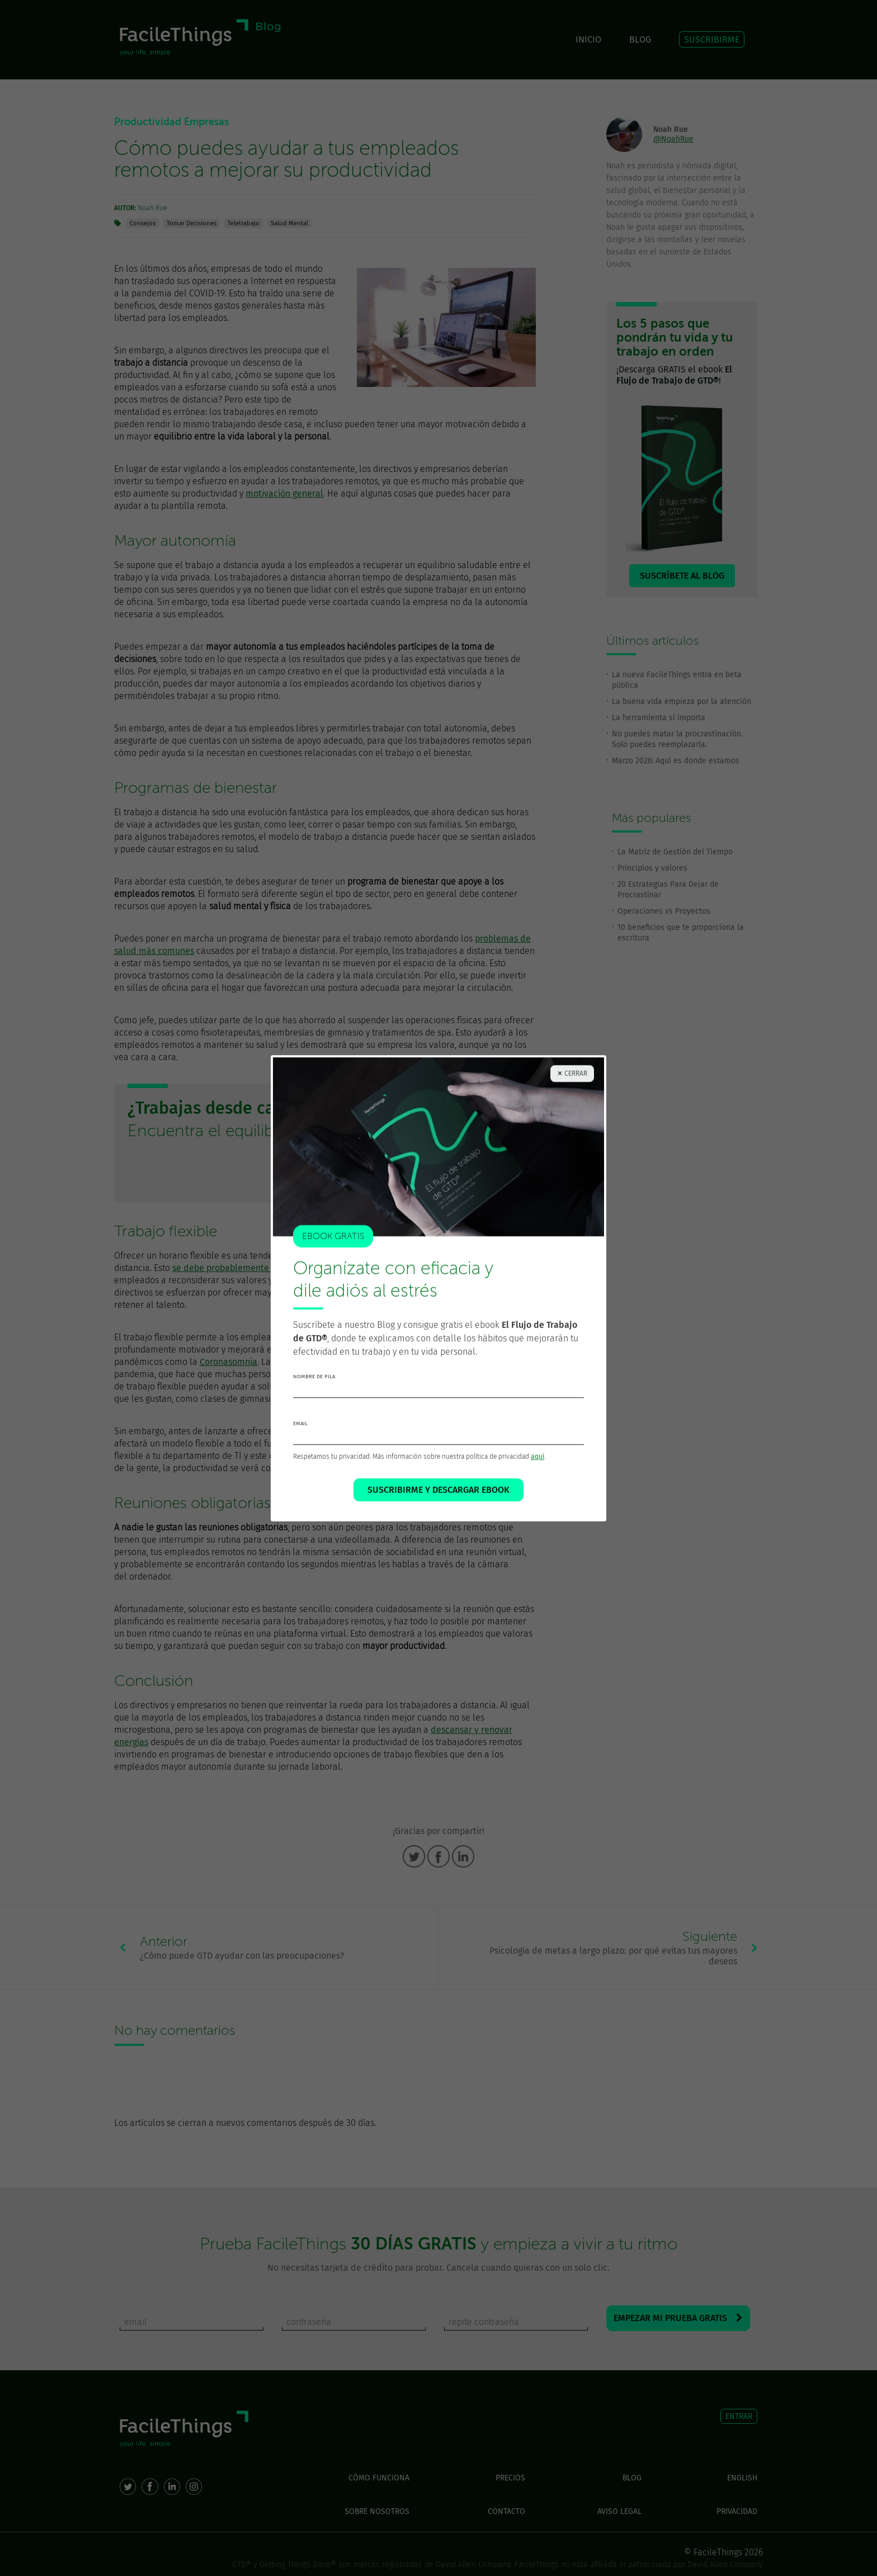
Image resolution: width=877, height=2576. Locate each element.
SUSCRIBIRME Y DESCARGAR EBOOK (438, 1490)
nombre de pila (314, 1376)
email (300, 1423)
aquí (537, 1456)
